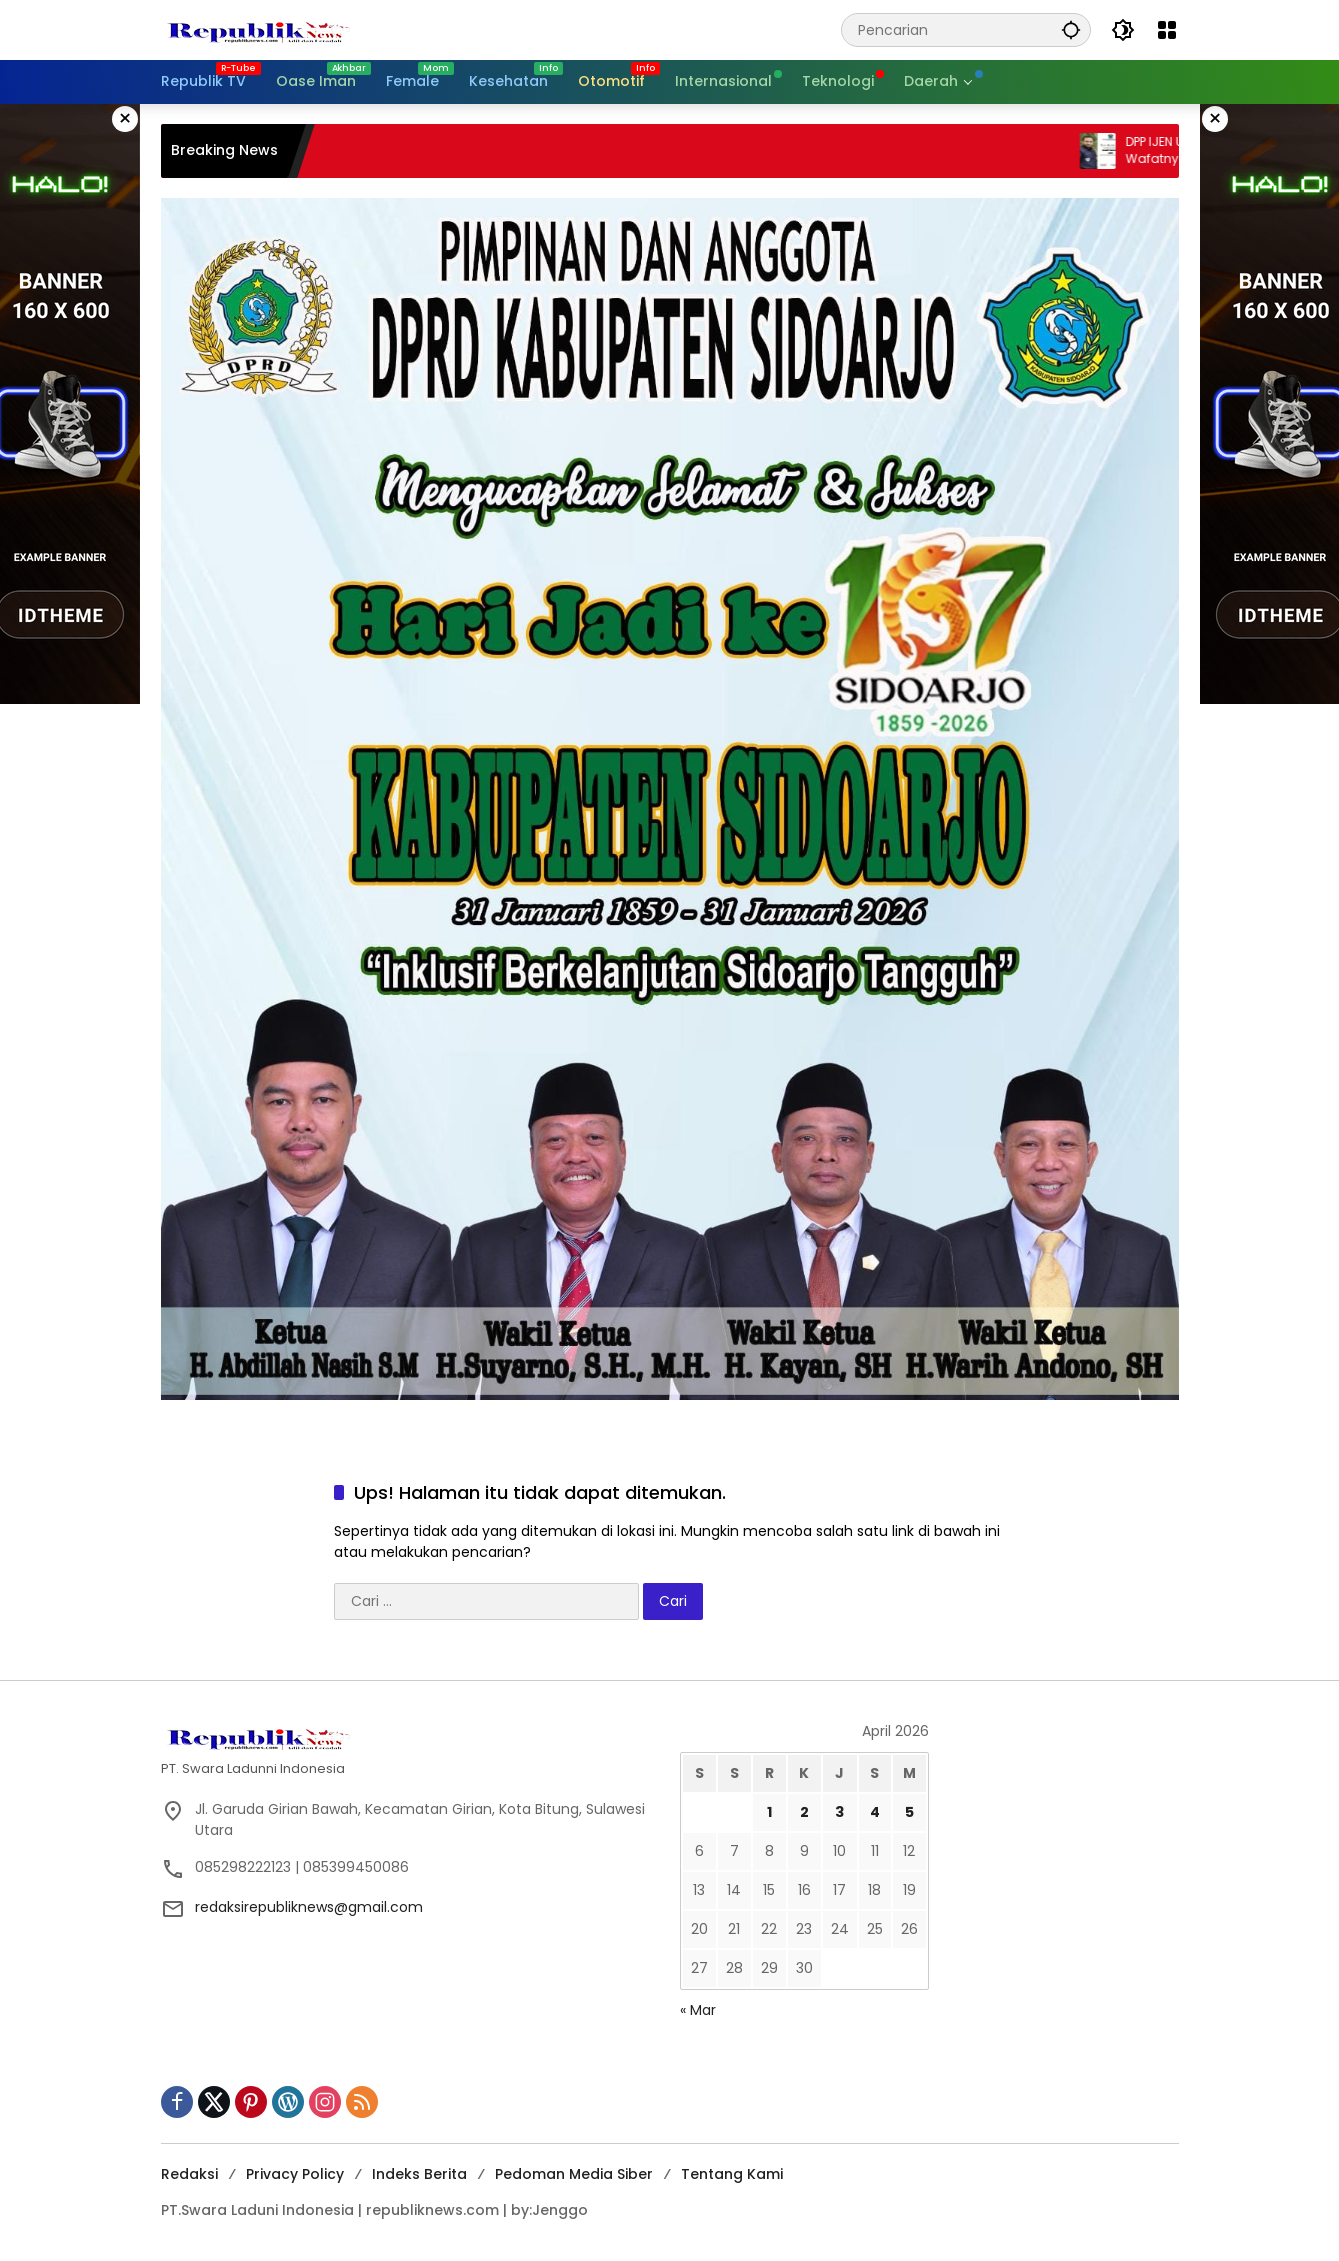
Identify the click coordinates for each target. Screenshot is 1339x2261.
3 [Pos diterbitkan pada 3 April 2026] (839, 1812)
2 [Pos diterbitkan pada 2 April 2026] (804, 1812)
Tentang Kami (732, 2174)
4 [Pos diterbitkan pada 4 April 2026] (875, 1812)
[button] (1071, 29)
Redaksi (189, 2174)
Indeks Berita (419, 2174)
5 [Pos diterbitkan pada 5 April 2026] (909, 1812)
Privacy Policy (295, 2174)
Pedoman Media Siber (574, 2174)
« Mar (698, 2010)
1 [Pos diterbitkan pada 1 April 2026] (769, 1812)
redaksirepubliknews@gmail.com (309, 1907)
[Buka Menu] (1167, 30)
